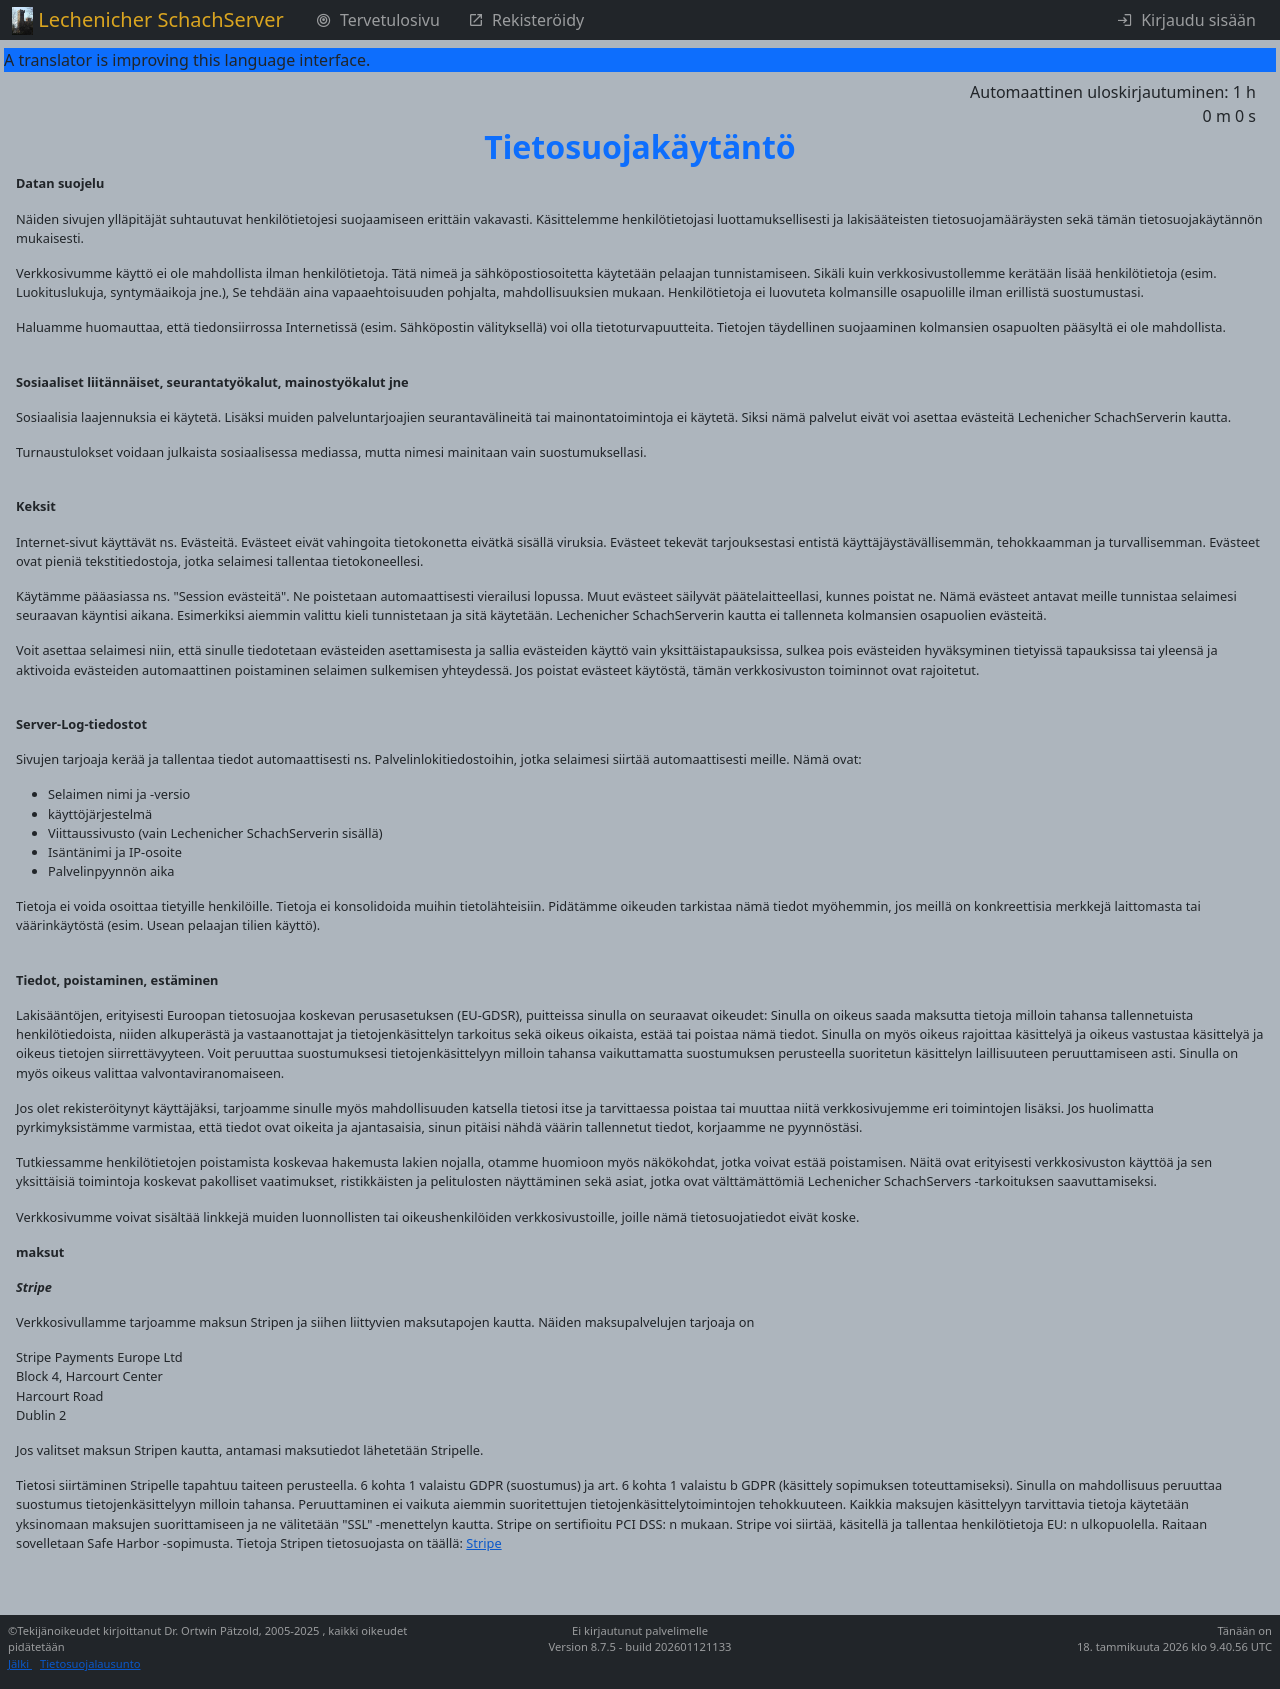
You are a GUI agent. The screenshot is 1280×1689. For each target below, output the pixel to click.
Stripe (483, 1543)
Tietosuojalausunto (90, 1663)
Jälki (20, 1663)
